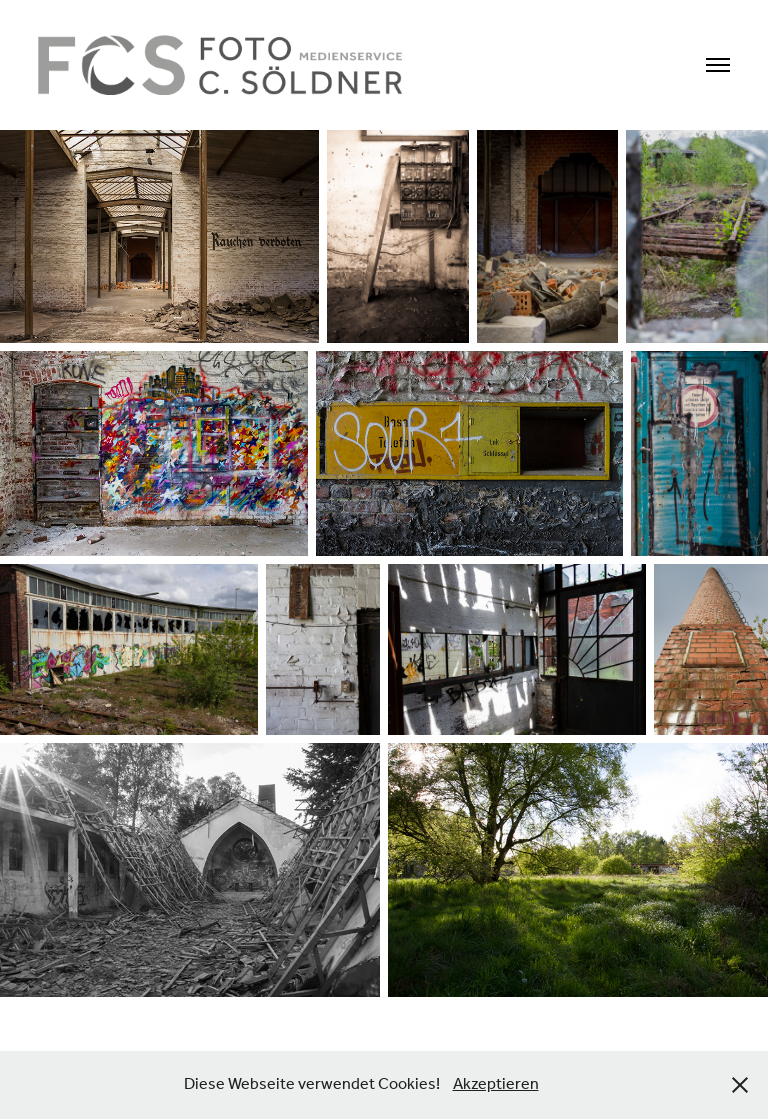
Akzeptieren (496, 1084)
